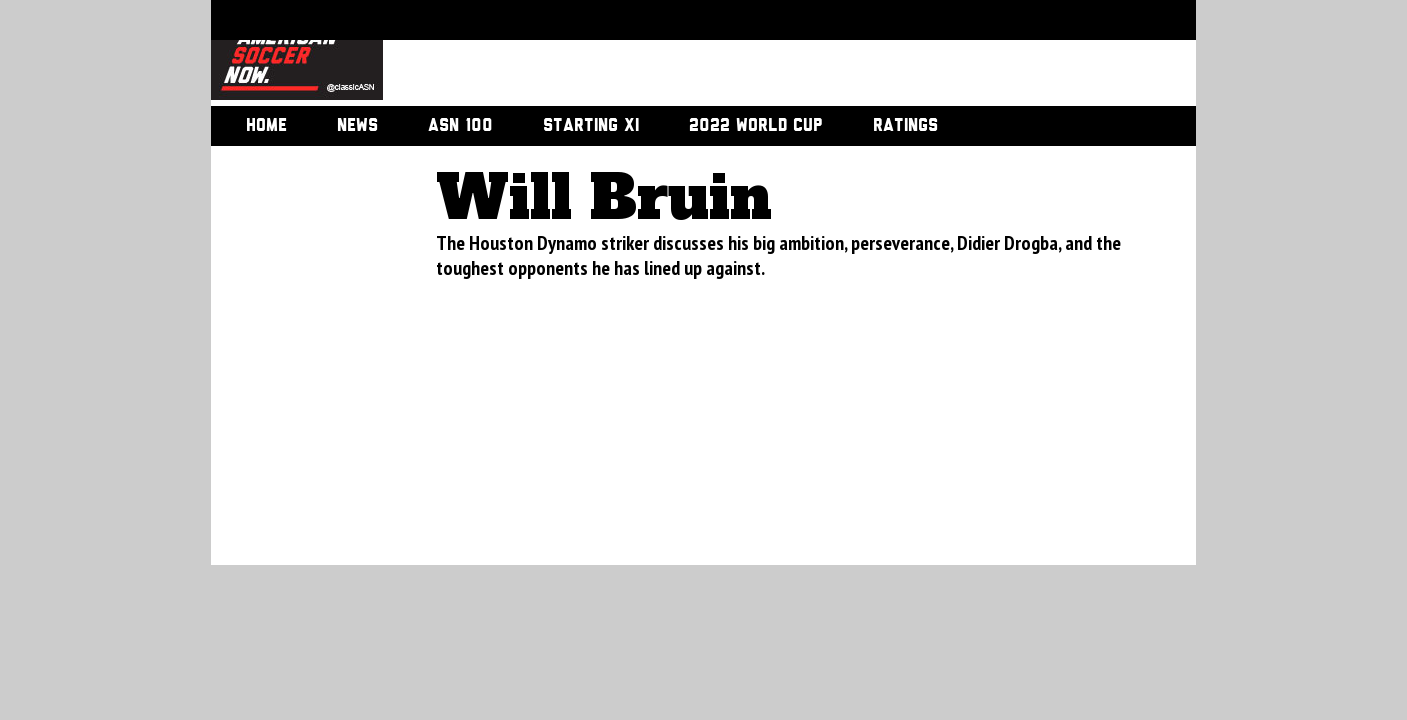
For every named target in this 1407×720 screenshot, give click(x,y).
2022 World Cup (756, 126)
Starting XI (591, 126)
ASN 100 (460, 126)
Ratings (905, 126)
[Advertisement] (767, 55)
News (357, 126)
